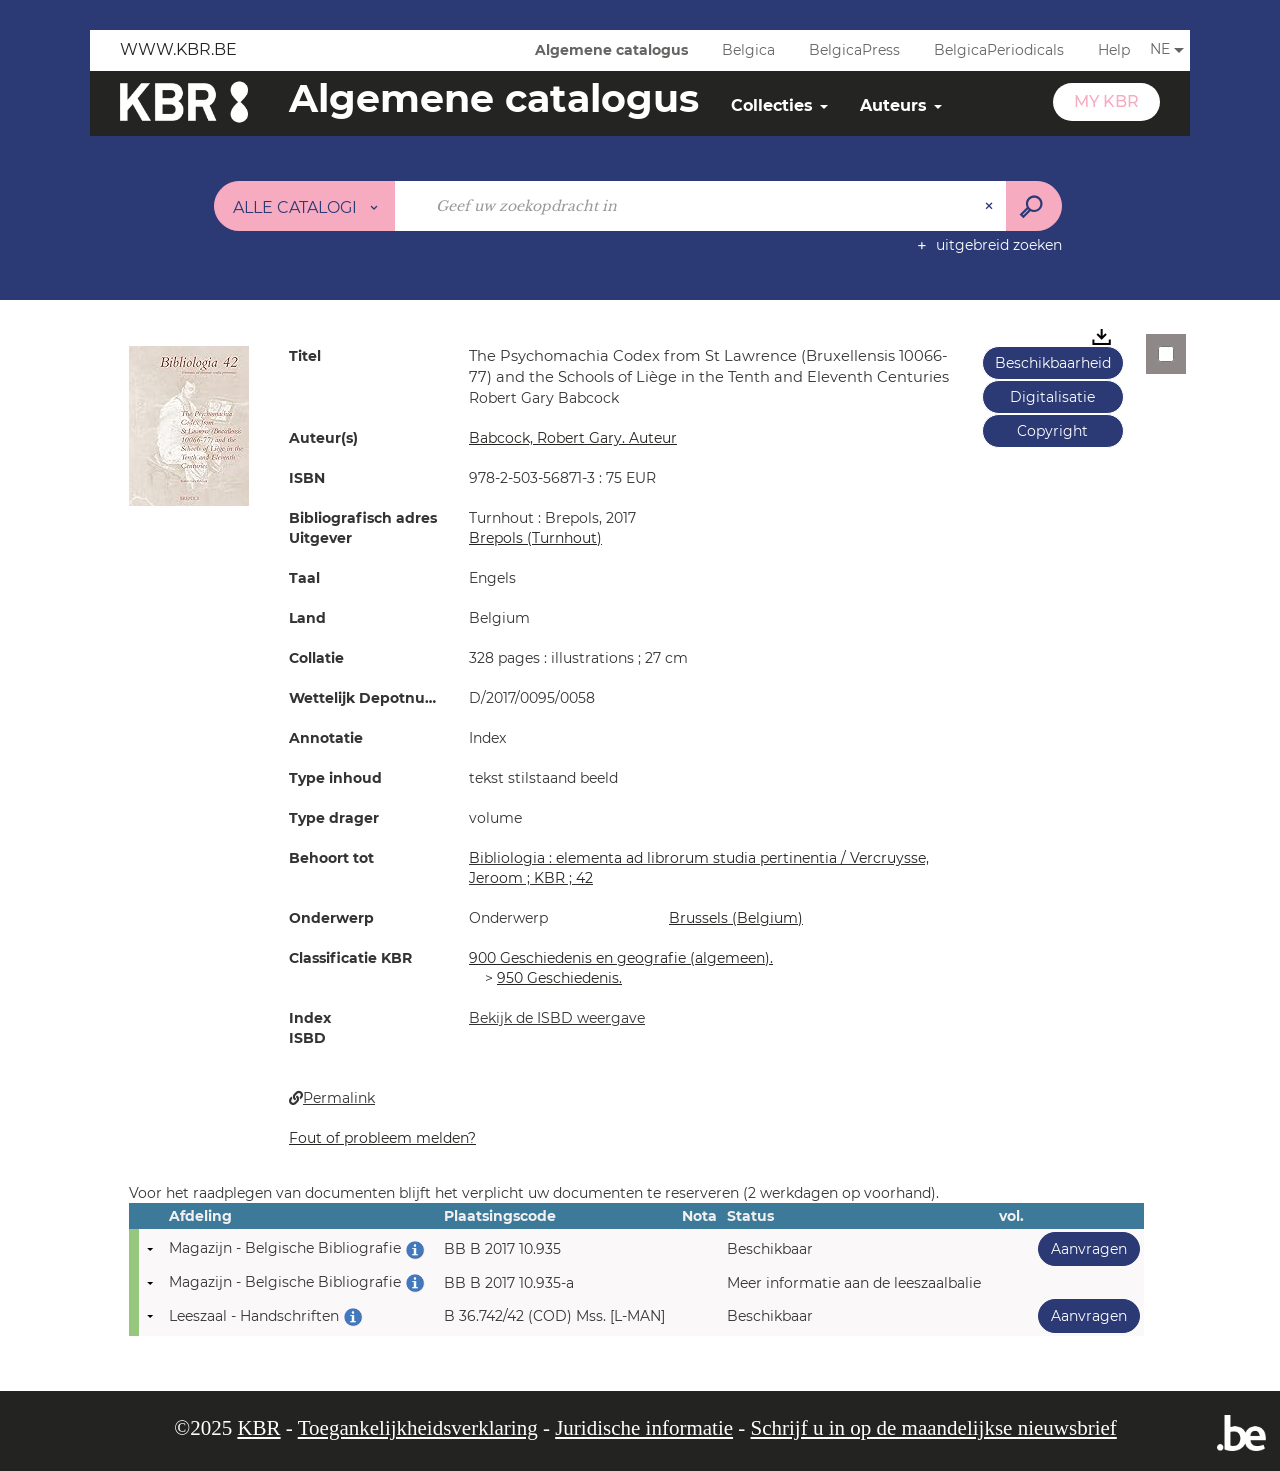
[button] (189, 425)
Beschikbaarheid (1053, 363)
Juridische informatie (644, 1428)
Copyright (1052, 431)
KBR (258, 1428)
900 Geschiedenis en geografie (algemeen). (621, 958)
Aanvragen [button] (1082, 1248)
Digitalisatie (1052, 397)
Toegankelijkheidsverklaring (418, 1428)
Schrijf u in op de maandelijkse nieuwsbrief (934, 1428)
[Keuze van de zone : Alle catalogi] (305, 206)
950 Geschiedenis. (559, 978)
